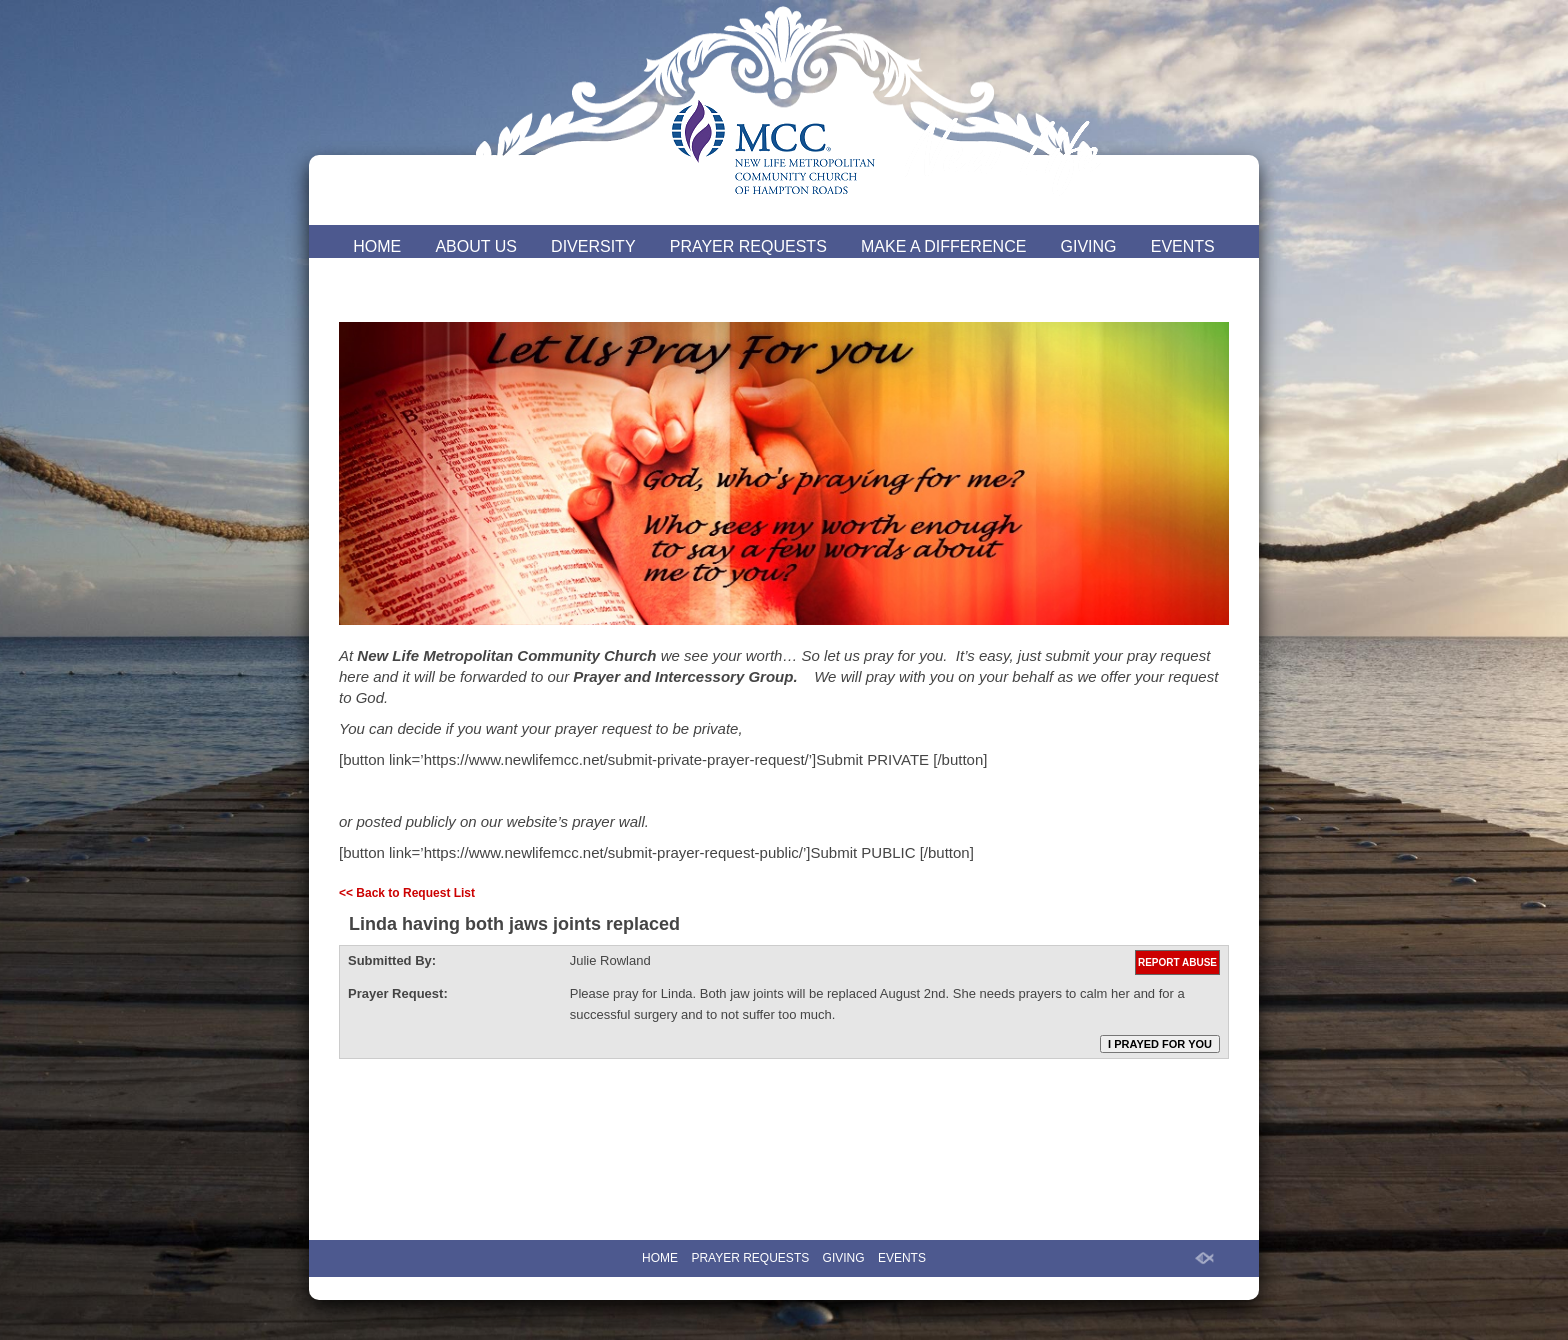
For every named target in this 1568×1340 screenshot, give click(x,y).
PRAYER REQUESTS (748, 246)
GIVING (1089, 246)
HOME (377, 246)
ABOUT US (476, 246)
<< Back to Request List (407, 893)
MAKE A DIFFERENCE (943, 246)
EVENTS (1183, 246)
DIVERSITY (593, 246)
